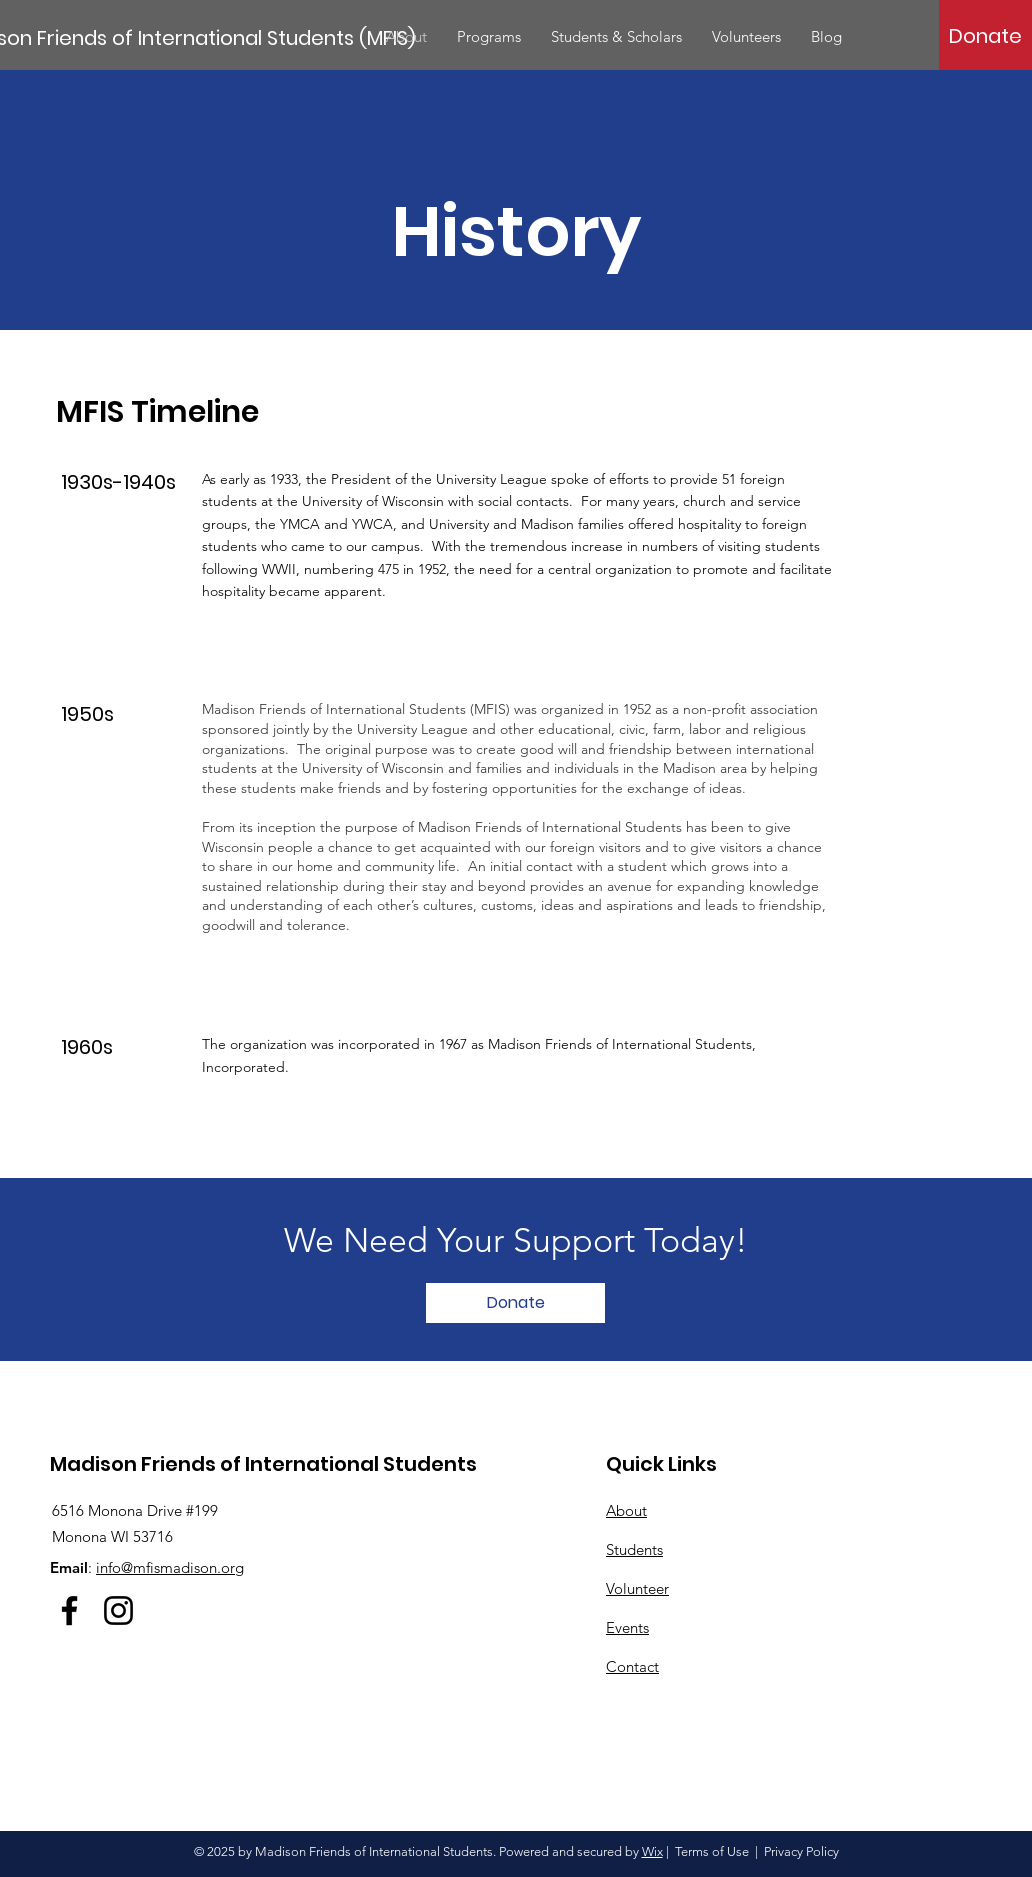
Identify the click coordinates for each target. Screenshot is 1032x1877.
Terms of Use (712, 1851)
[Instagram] (118, 1610)
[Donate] (985, 36)
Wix (652, 1851)
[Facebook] (69, 1610)
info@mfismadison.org (170, 1567)
